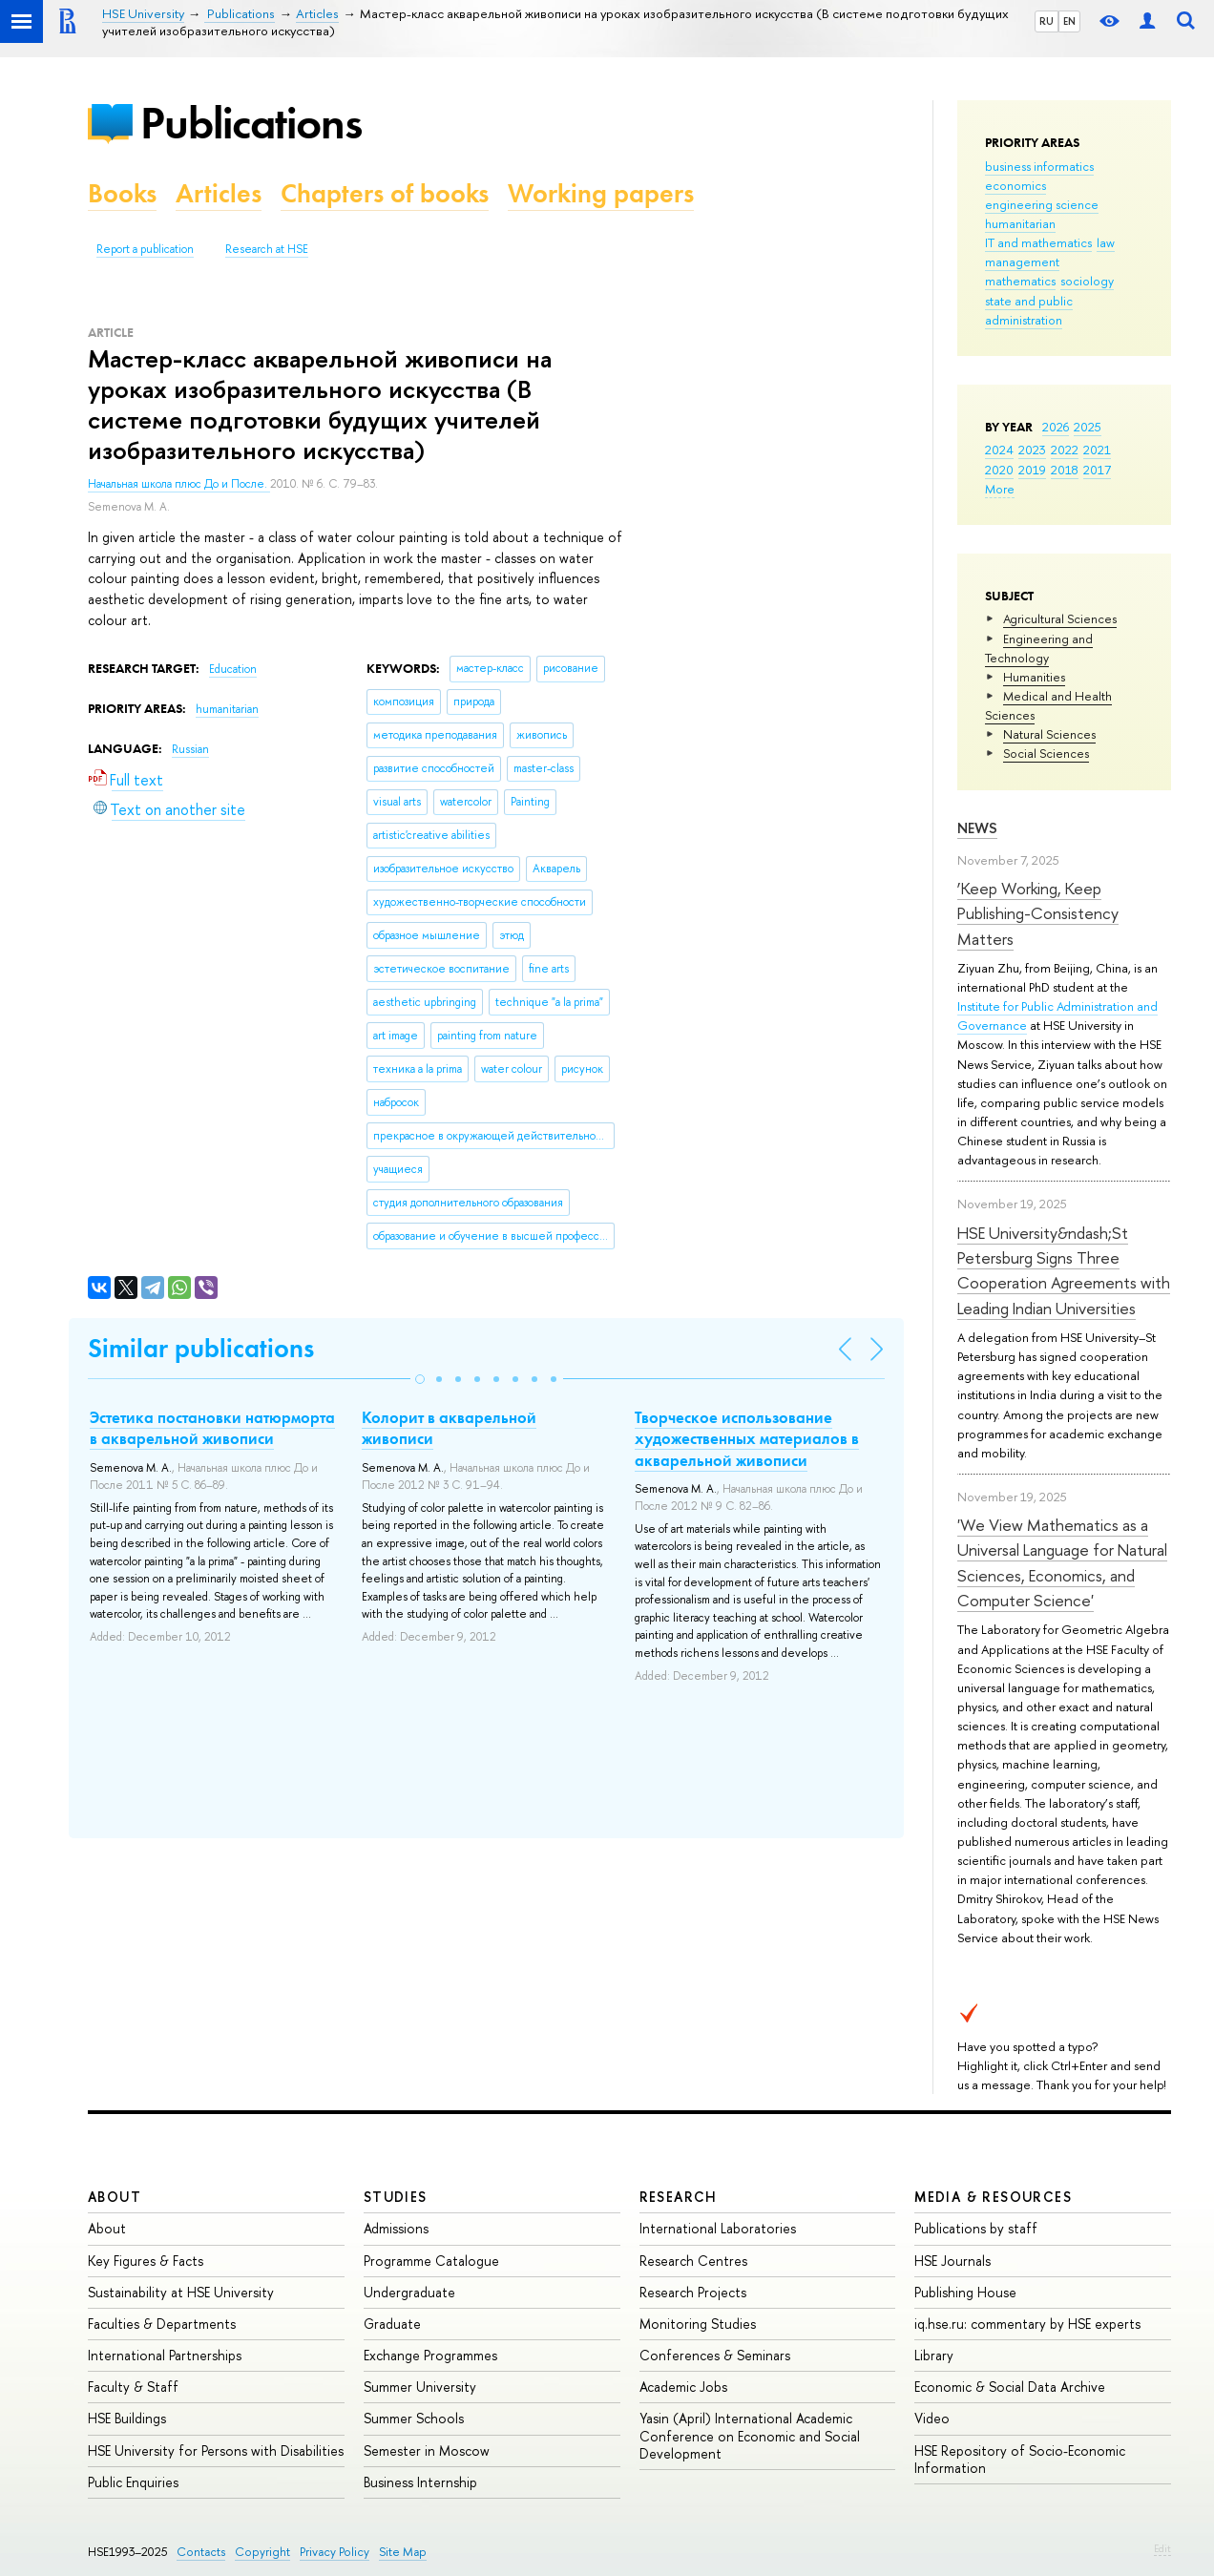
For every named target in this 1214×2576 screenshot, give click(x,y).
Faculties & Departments (162, 2323)
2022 (1064, 449)
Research (678, 2197)
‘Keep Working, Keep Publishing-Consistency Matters (1038, 913)
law (1106, 242)
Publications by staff (975, 2228)
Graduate (392, 2323)
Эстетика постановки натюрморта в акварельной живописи (212, 1428)
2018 (1064, 469)
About (114, 2197)
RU (1046, 21)
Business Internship (420, 2482)
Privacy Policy (334, 2552)
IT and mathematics (1038, 242)
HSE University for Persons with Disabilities (216, 2450)
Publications (251, 123)
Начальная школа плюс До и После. (179, 484)
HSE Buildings (127, 2418)
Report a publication (145, 249)
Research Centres (693, 2260)
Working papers (601, 193)
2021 (1097, 449)
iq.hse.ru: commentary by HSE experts (1027, 2323)
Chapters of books (385, 193)
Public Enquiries (133, 2482)
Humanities (1034, 676)
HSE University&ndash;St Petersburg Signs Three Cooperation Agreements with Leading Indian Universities (1063, 1270)
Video (932, 2418)
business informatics (1039, 166)
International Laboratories (717, 2228)
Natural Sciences (1049, 734)
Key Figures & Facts (145, 2260)
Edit (1162, 2548)
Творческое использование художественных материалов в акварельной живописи (747, 1438)
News (977, 828)
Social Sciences (1046, 753)
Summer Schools (414, 2418)
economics (1015, 185)
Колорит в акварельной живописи (449, 1428)
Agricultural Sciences (1060, 618)
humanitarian (1020, 223)
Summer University (420, 2386)
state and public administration (1029, 310)
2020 (999, 469)
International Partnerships (164, 2355)
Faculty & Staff (133, 2386)
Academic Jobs (683, 2386)
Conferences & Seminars (714, 2355)
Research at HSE (266, 249)
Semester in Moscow (427, 2450)
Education (233, 669)
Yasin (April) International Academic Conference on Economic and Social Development (749, 2435)
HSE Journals (952, 2260)
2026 (1055, 426)
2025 (1087, 426)
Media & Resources (993, 2197)
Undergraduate (409, 2292)
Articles (219, 193)
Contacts (201, 2552)
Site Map (403, 2552)
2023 (1032, 449)
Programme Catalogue (431, 2260)
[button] (419, 1379)
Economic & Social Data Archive (1009, 2386)
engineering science (1042, 204)
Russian (190, 749)
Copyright (262, 2552)
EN (1069, 21)
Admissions (396, 2228)
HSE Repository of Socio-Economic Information (1019, 2459)
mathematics (1020, 280)
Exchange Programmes (430, 2355)
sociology (1087, 280)
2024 (999, 449)
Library (933, 2355)
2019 (1032, 469)
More (1000, 488)
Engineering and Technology (1039, 648)
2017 (1097, 469)
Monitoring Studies (697, 2323)
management (1022, 261)
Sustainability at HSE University (181, 2292)
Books (122, 193)
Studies (396, 2197)
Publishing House (965, 2292)
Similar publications (201, 1348)
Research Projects (692, 2292)
